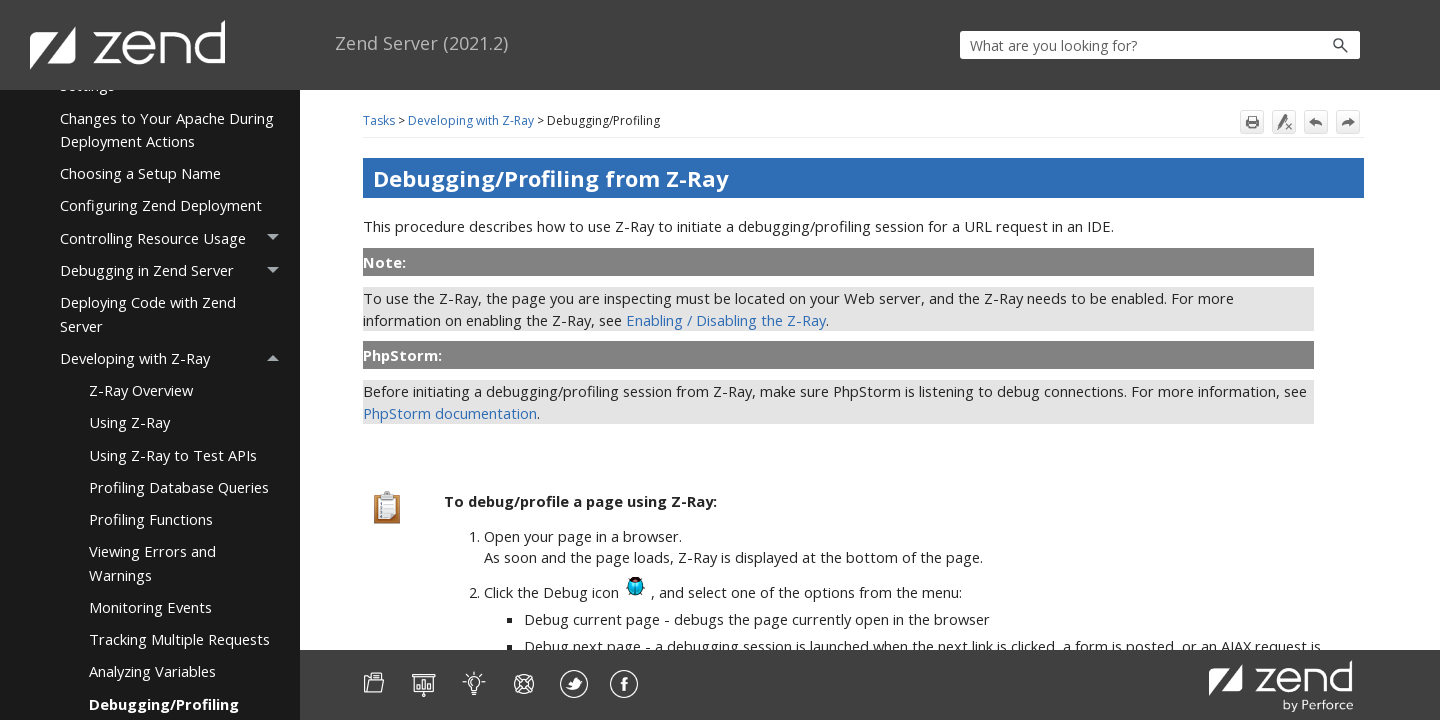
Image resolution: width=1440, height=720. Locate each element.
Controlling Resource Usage (175, 238)
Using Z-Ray (129, 422)
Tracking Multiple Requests (179, 639)
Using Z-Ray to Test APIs (173, 455)
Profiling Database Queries (179, 487)
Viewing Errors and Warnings (152, 562)
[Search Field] (1160, 45)
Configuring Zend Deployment (161, 205)
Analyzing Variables (152, 671)
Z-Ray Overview (141, 390)
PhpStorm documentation (450, 413)
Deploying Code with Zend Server (148, 313)
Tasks (379, 120)
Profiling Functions (151, 519)
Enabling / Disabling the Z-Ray (726, 320)
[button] (1297, 45)
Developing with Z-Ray (175, 358)
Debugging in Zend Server (175, 271)
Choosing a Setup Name (140, 173)
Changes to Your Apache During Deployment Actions (167, 129)
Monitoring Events (150, 607)
